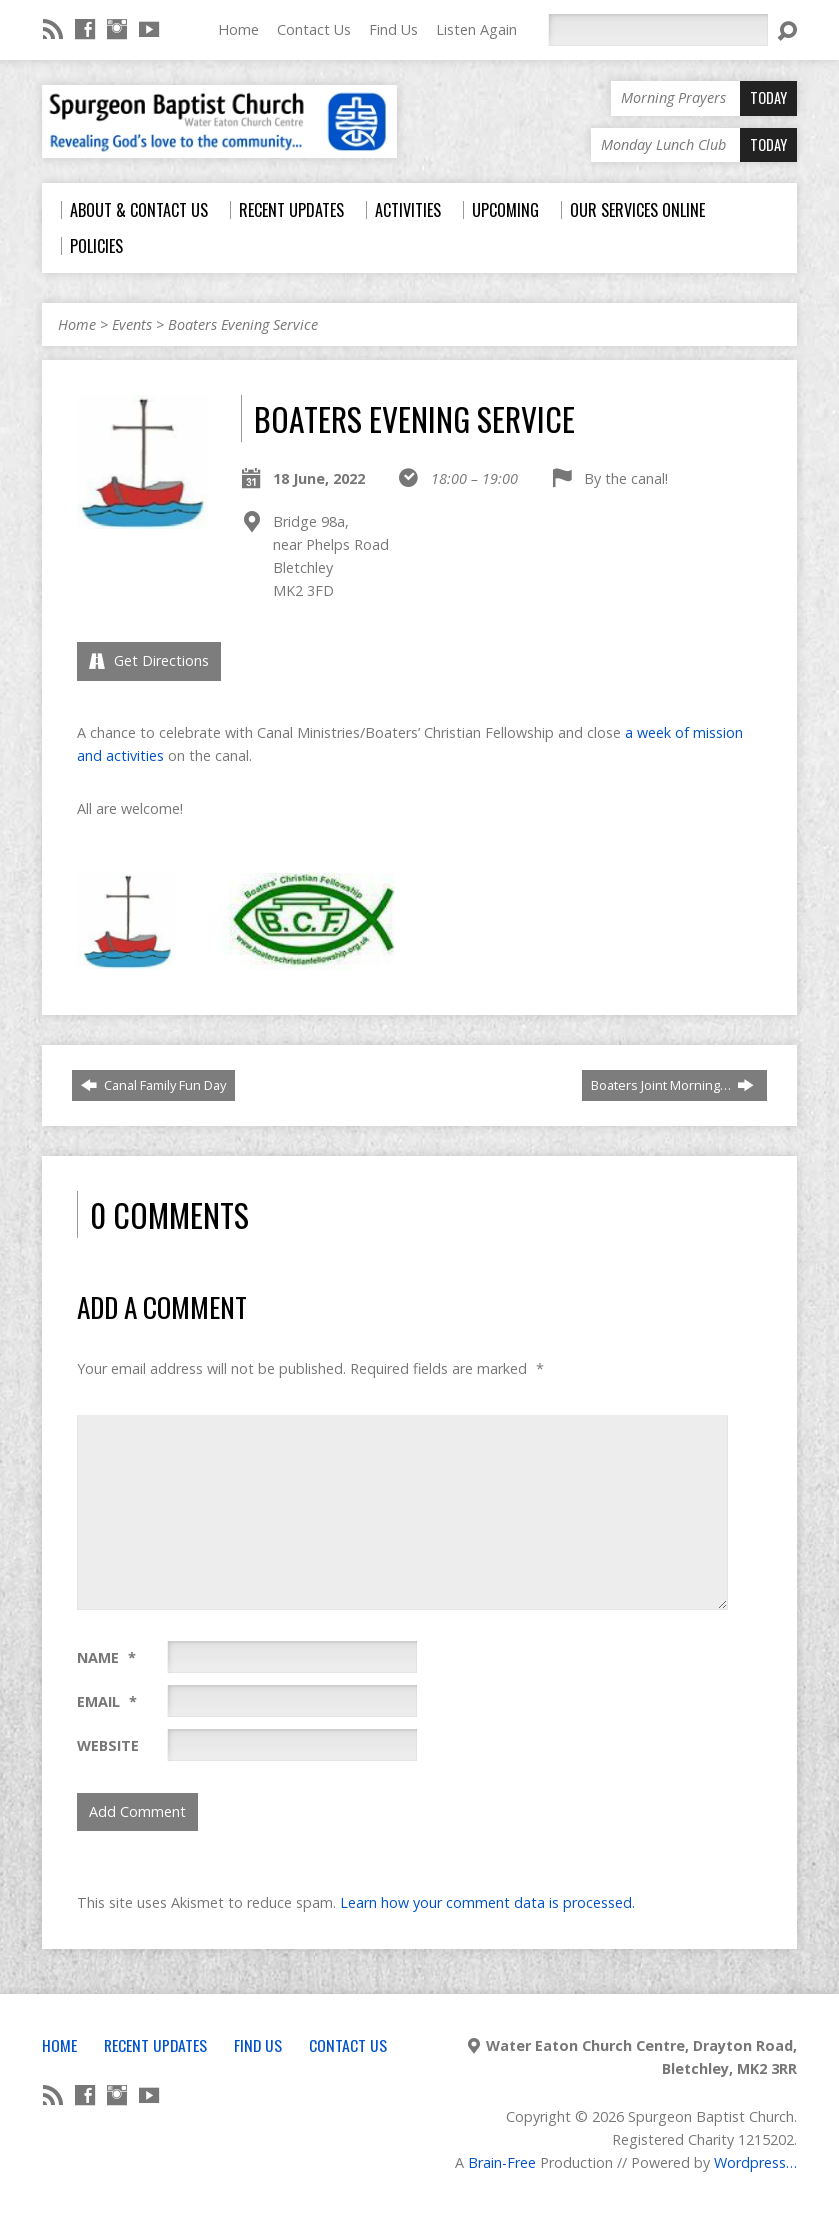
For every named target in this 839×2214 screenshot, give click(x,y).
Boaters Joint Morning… (672, 1085)
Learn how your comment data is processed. (487, 1902)
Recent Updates (155, 2045)
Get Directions (149, 660)
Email (107, 1701)
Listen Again (476, 29)
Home (238, 29)
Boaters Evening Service (243, 324)
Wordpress (750, 2162)
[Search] (658, 30)
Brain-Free (502, 2162)
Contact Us (314, 29)
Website (108, 1745)
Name (106, 1657)
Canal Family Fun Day (153, 1085)
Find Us (393, 29)
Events (132, 324)
